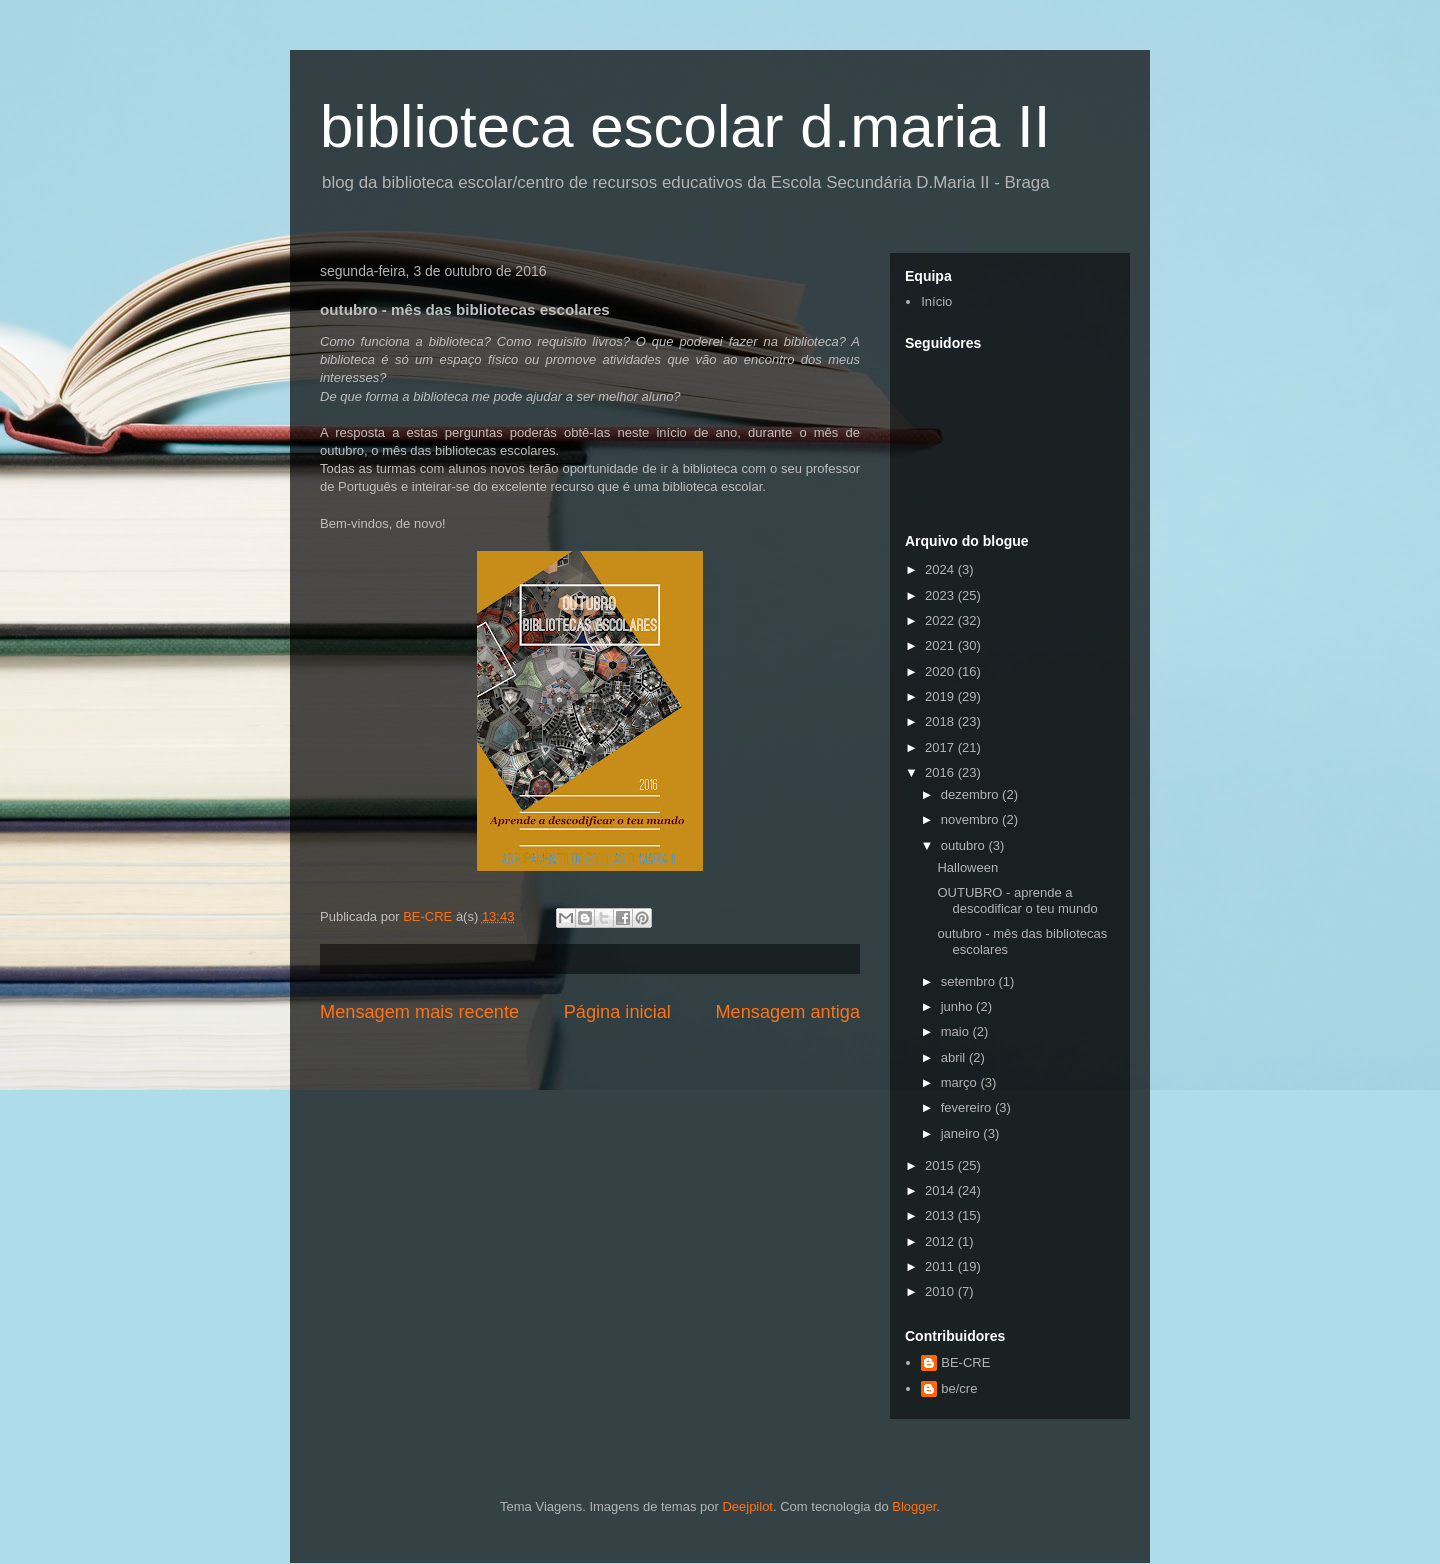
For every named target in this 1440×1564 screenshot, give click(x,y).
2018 (941, 721)
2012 (941, 1241)
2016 (941, 772)
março (961, 1082)
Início (936, 301)
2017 (941, 747)
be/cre (959, 1388)
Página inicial (617, 1012)
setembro (970, 981)
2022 (941, 620)
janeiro (962, 1133)
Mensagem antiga (787, 1012)
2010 (941, 1291)
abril (955, 1057)
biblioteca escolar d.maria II (685, 126)
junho (958, 1006)
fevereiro (968, 1107)
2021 (941, 645)
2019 (941, 696)
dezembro (971, 794)
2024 (941, 569)
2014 (941, 1190)
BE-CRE (965, 1362)
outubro (965, 845)
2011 (941, 1266)
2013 (941, 1215)
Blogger (914, 1506)
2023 (941, 595)
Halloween (967, 867)
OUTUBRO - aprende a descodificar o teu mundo (1017, 900)
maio (957, 1031)
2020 (941, 671)
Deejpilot (747, 1506)
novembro (971, 819)
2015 (941, 1165)
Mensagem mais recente (419, 1012)
